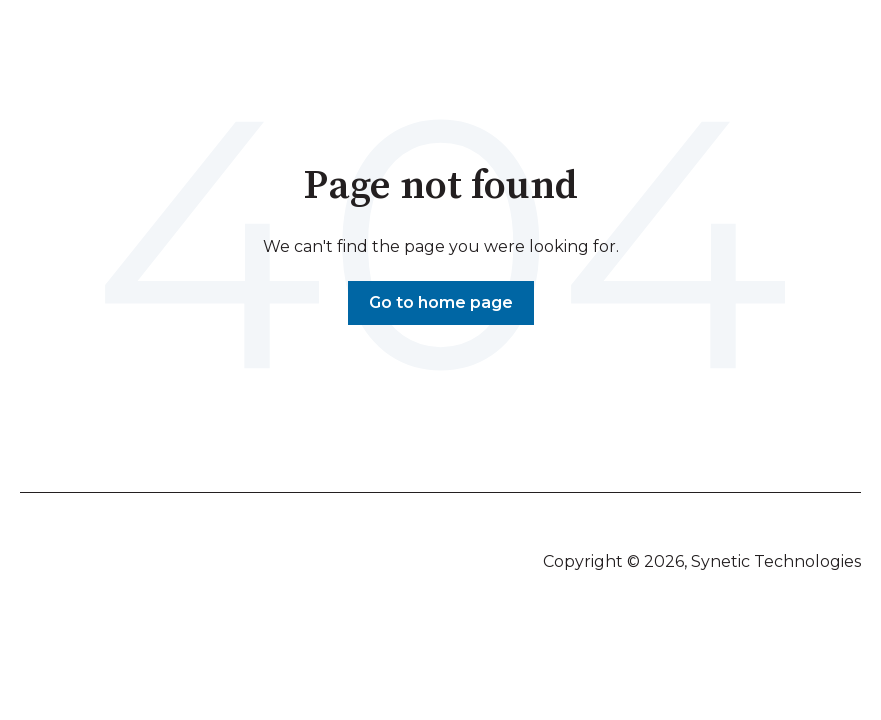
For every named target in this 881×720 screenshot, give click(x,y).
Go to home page (441, 302)
